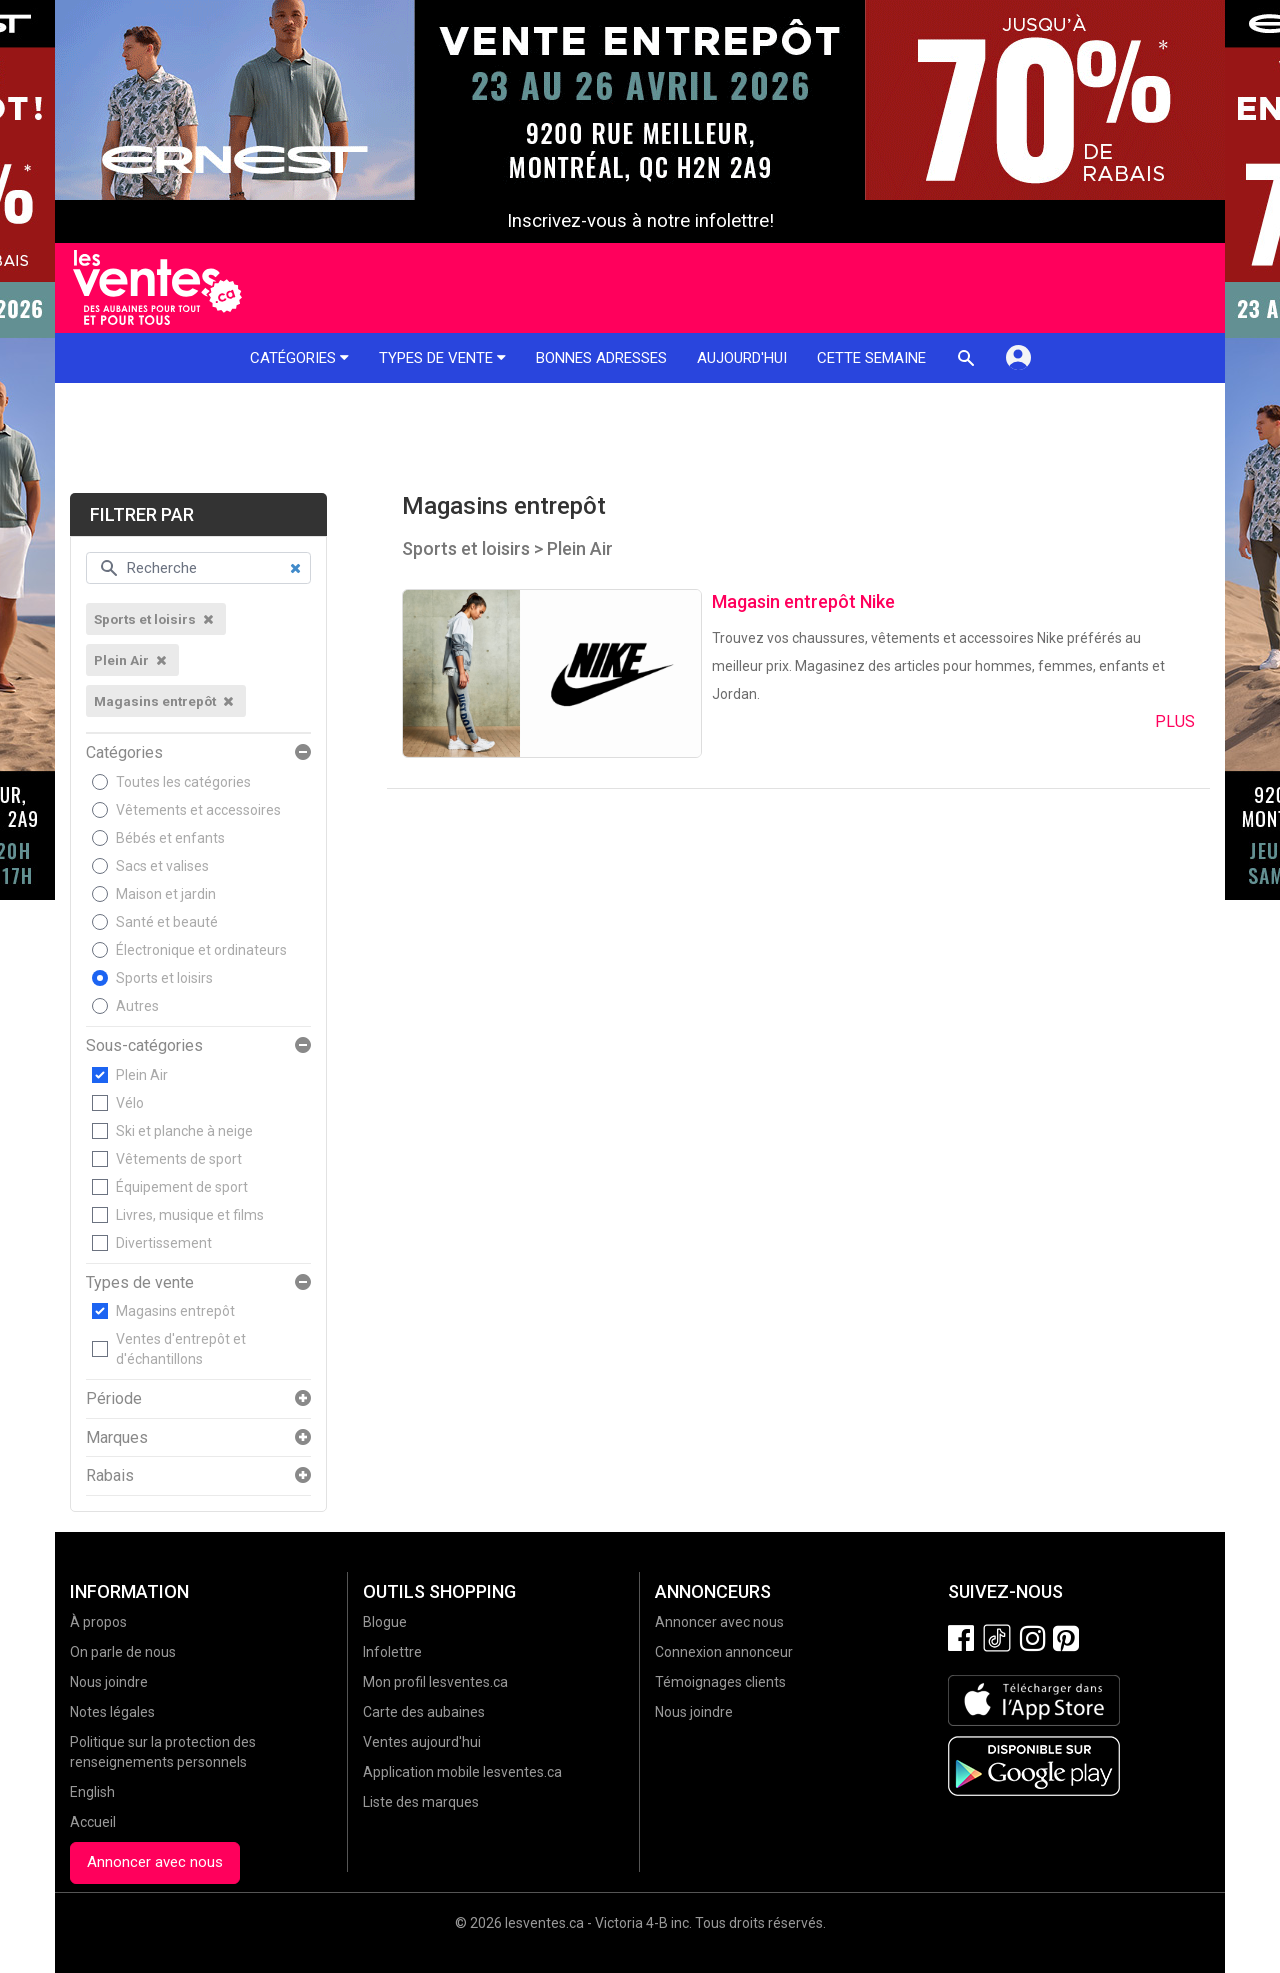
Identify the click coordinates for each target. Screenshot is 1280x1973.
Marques (117, 1438)
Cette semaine (871, 358)
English (92, 1792)
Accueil (93, 1822)
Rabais (110, 1476)
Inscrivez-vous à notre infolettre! (640, 221)
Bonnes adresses (601, 358)
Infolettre (392, 1652)
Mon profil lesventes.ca (435, 1682)
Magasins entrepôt (175, 1311)
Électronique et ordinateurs (201, 950)
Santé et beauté (167, 922)
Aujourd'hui (742, 358)
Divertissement (164, 1243)
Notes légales (112, 1712)
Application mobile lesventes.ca (462, 1772)
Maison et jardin (166, 894)
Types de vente (442, 358)
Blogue (385, 1622)
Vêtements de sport (179, 1159)
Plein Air (142, 1075)
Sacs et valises (162, 866)
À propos (98, 1622)
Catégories (299, 358)
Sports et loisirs (164, 978)
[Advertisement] (640, 438)
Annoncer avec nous (155, 1862)
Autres (137, 1006)
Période (114, 1399)
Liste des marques (421, 1802)
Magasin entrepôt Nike (803, 601)
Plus (1175, 721)
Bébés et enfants (170, 838)
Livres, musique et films (190, 1215)
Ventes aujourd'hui (422, 1742)
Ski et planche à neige (184, 1131)
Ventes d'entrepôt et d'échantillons (181, 1349)
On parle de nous (123, 1652)
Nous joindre (109, 1682)
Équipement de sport (182, 1187)
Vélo (130, 1103)
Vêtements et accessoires (198, 810)
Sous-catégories (144, 1046)
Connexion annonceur (724, 1652)
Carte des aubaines (424, 1712)
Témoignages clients (720, 1682)
